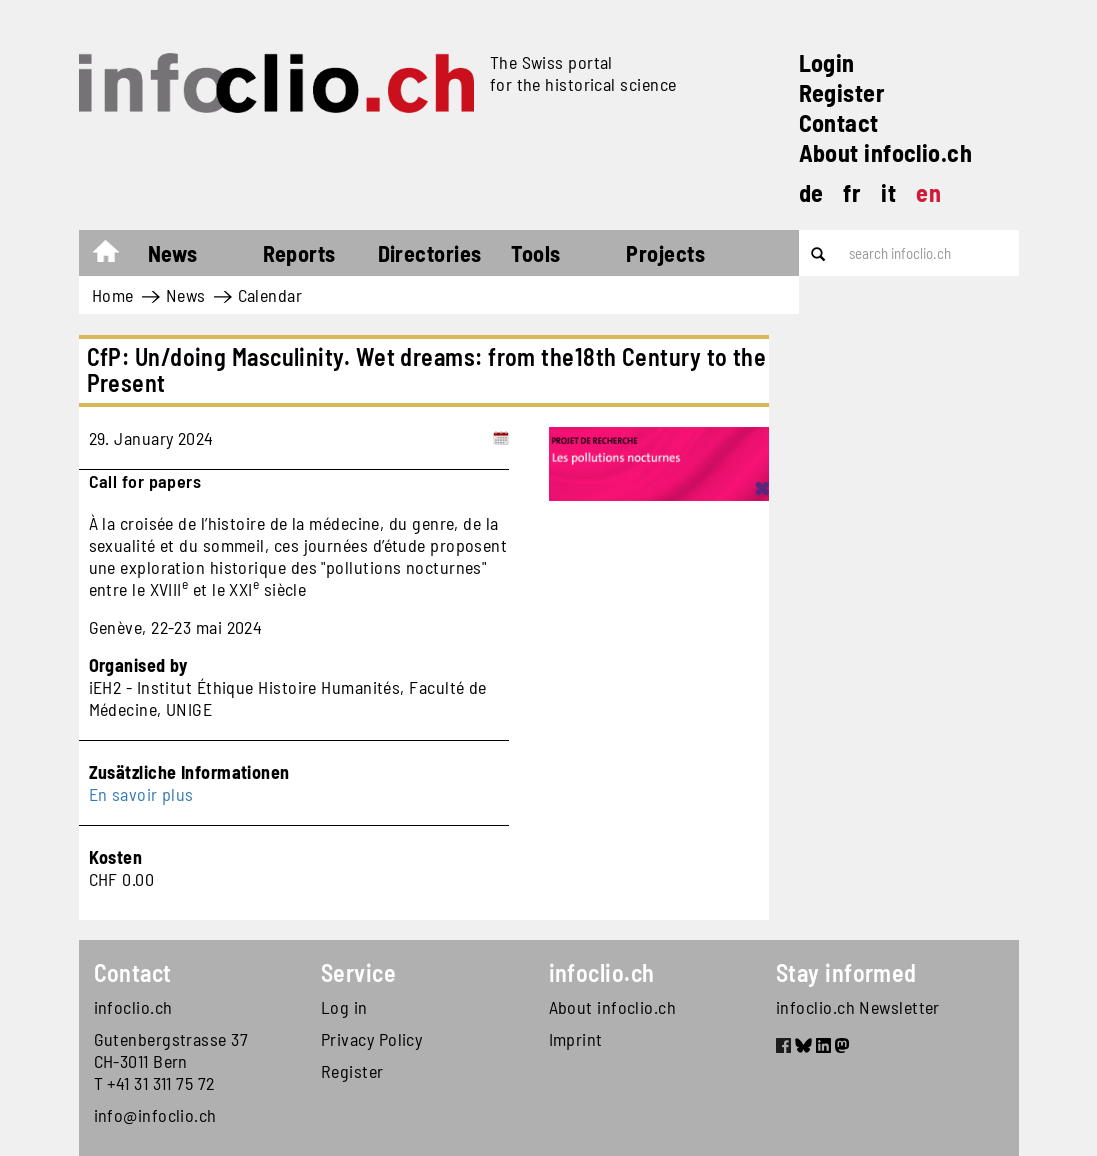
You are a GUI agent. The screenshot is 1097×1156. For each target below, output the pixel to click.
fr (852, 192)
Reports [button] (299, 253)
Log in (344, 1007)
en (928, 192)
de (811, 192)
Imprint (576, 1039)
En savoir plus (141, 794)
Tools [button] (535, 253)
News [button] (173, 253)
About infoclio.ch (886, 152)
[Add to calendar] (501, 438)
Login (827, 62)
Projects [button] (665, 253)
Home (115, 256)
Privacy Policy (371, 1039)
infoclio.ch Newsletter (858, 1007)
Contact (839, 122)
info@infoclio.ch (155, 1115)
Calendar (270, 295)
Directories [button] (430, 253)
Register (842, 92)
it (888, 192)
